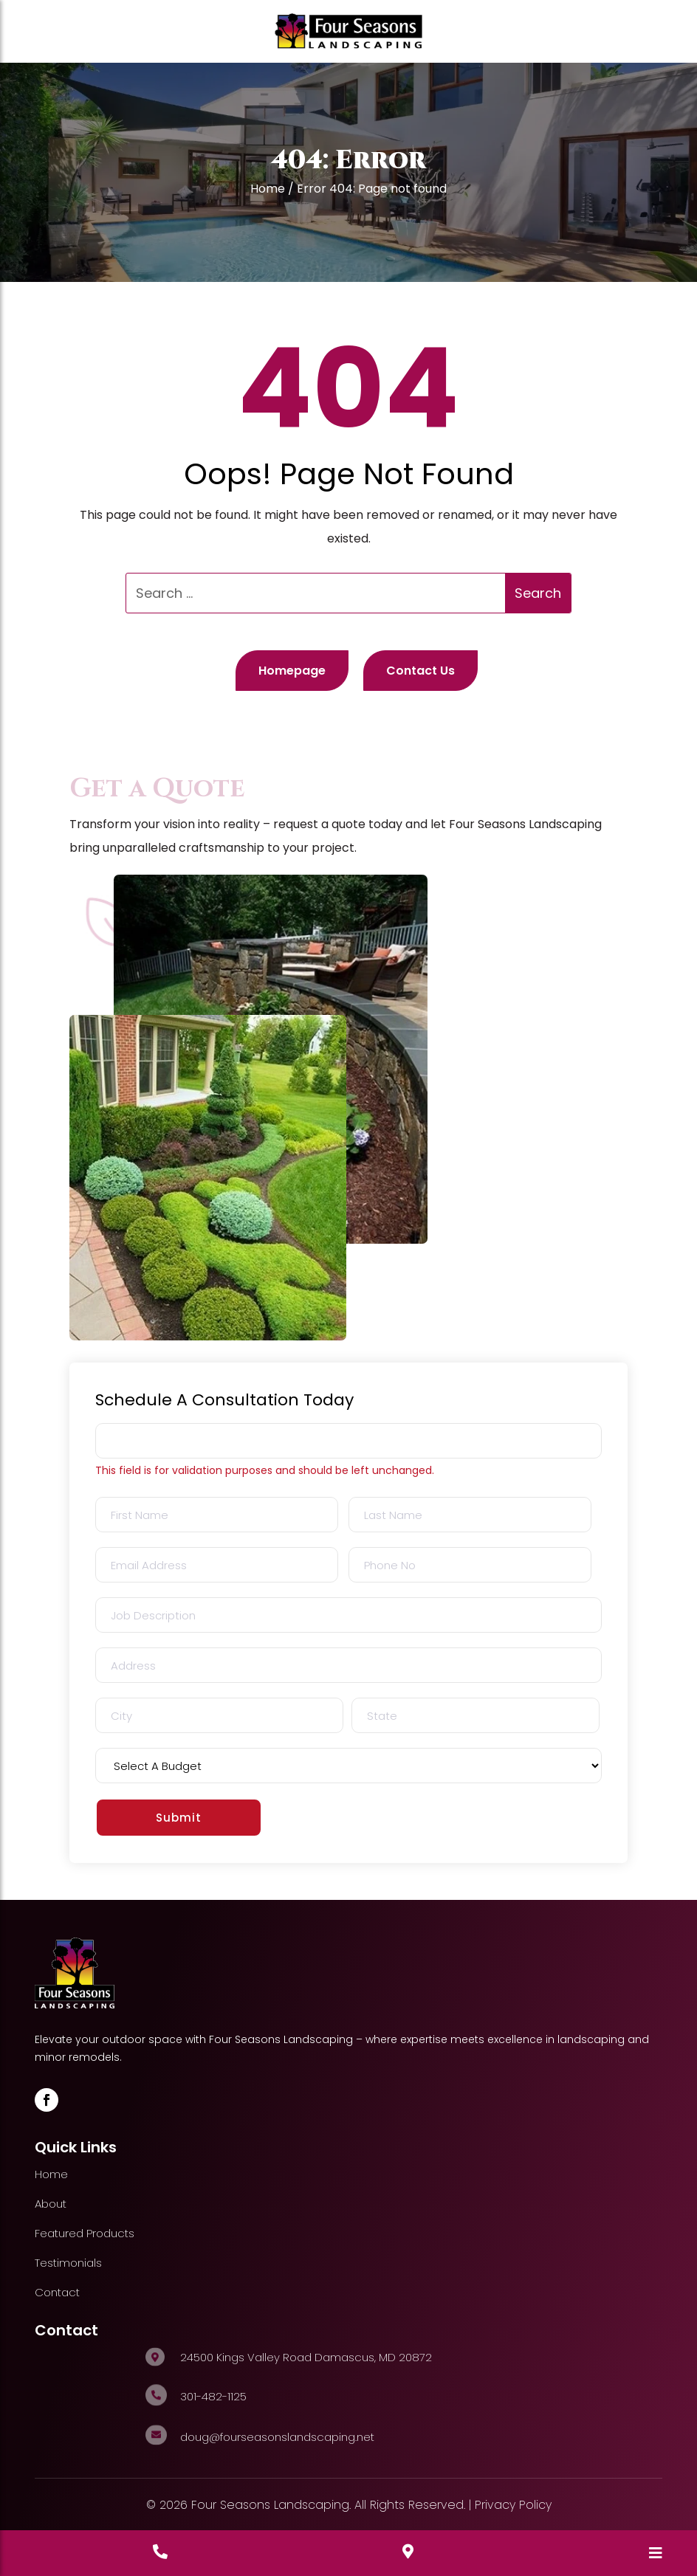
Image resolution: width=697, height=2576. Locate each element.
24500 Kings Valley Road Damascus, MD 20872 (306, 2357)
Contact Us (420, 670)
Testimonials (68, 2262)
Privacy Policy (513, 2504)
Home (267, 188)
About (50, 2203)
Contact (57, 2292)
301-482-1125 (213, 2396)
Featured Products (84, 2233)
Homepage (292, 670)
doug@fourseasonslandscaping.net (277, 2437)
